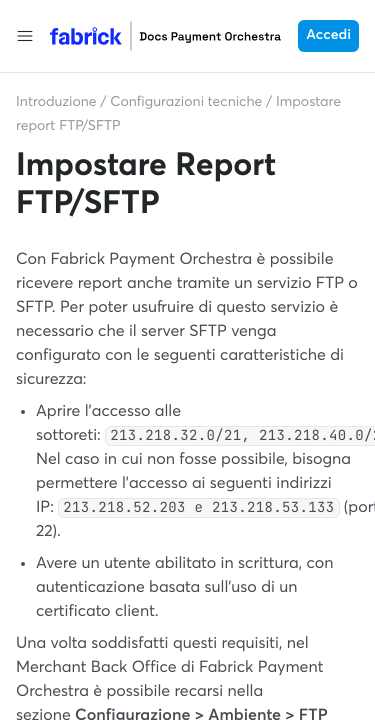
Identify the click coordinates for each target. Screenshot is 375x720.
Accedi (328, 36)
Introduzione (56, 103)
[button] (25, 36)
